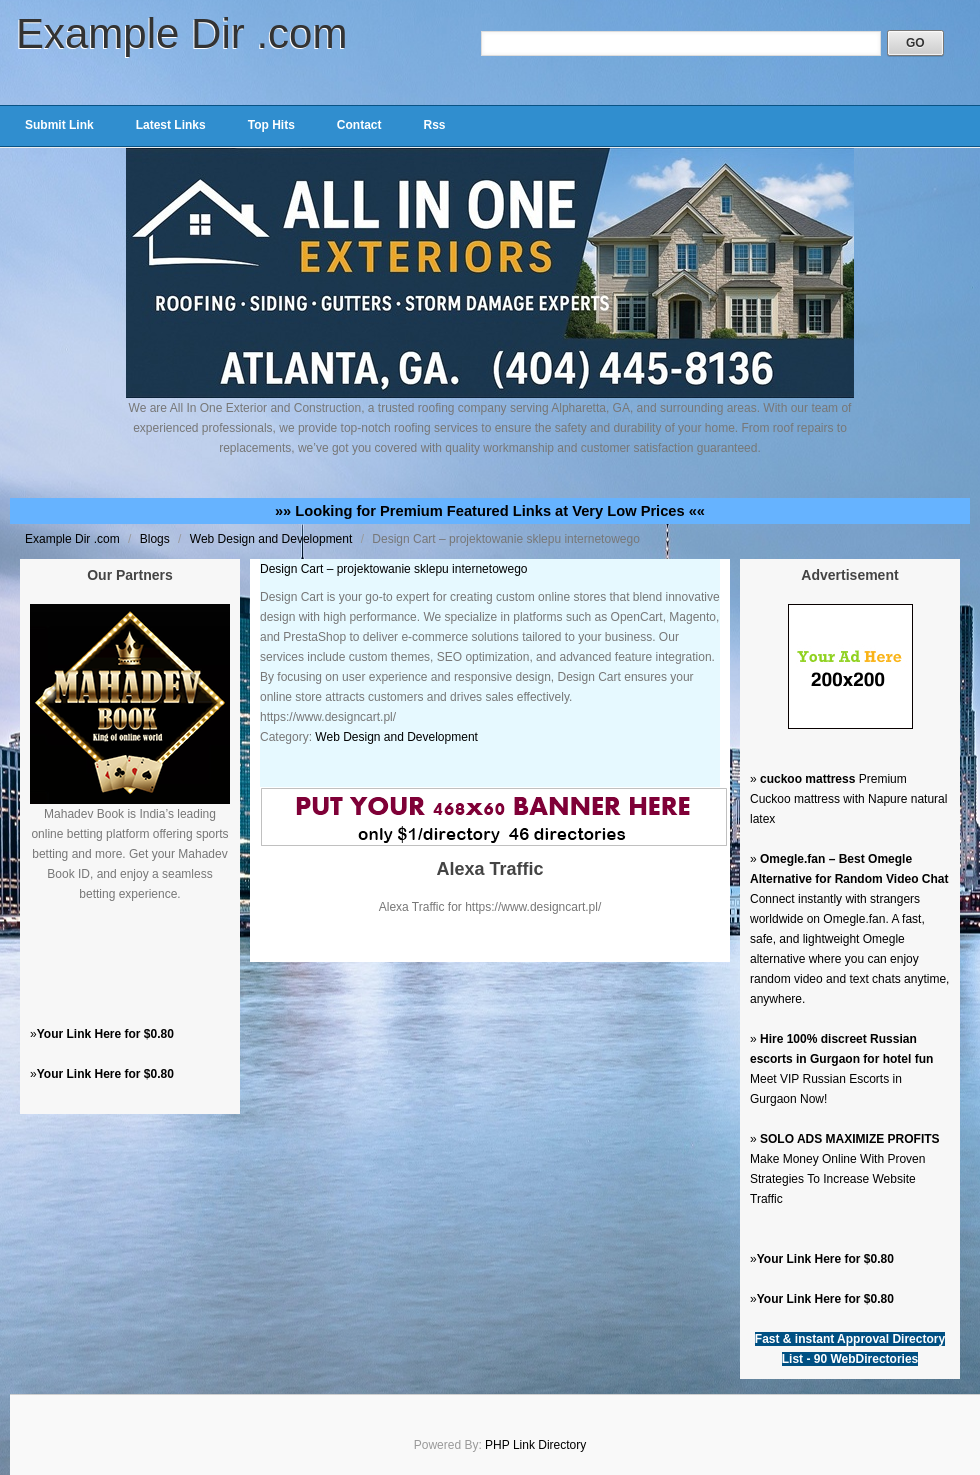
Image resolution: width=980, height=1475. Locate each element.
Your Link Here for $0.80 (105, 1034)
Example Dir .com (181, 33)
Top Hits (271, 125)
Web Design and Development (273, 539)
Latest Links (171, 125)
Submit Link (59, 125)
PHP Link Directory (535, 1445)
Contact (359, 125)
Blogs (156, 539)
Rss (434, 125)
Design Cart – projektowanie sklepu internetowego (394, 569)
